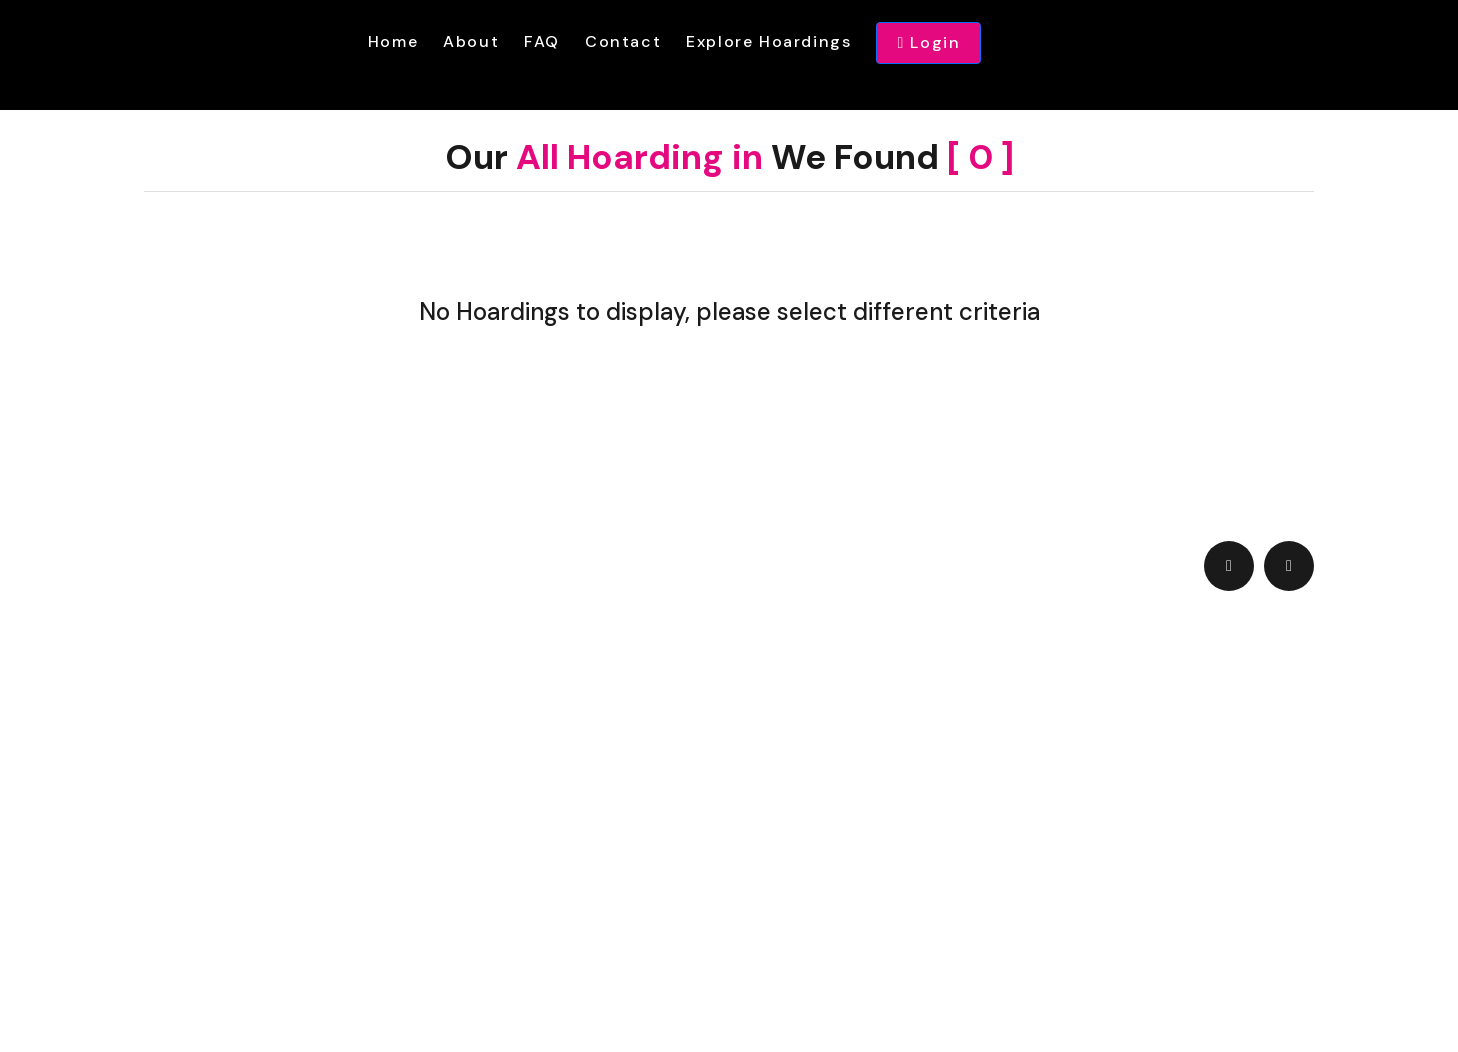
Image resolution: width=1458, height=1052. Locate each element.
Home (393, 41)
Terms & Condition (411, 840)
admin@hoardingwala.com (786, 755)
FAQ (542, 41)
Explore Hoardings (768, 41)
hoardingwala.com (744, 976)
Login (928, 43)
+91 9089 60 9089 (411, 806)
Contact (623, 41)
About (471, 41)
